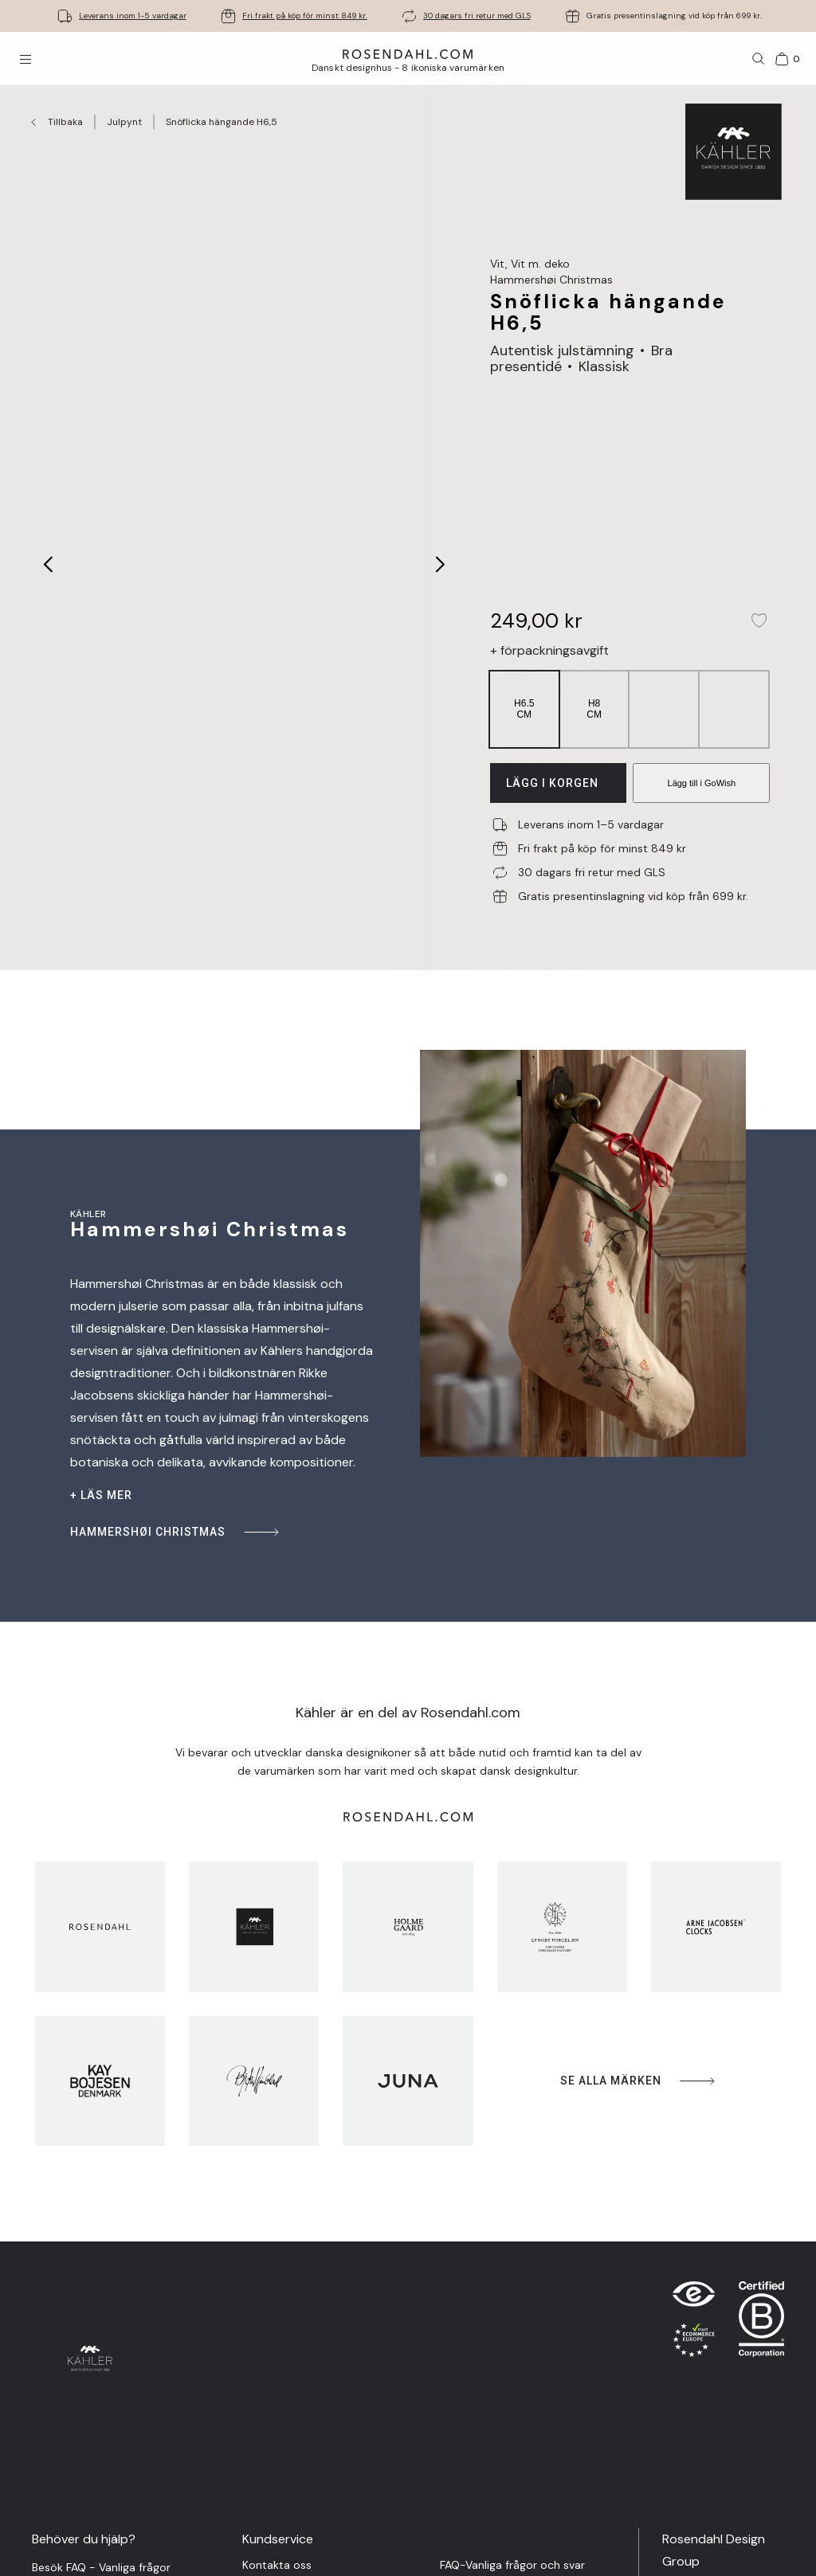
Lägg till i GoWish (702, 783)
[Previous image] (49, 564)
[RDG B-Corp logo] (761, 2322)
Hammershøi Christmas (175, 1532)
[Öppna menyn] (25, 59)
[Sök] (758, 59)
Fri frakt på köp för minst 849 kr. (304, 15)
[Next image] (441, 564)
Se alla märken (638, 2081)
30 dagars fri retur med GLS (477, 15)
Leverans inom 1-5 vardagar (132, 15)
